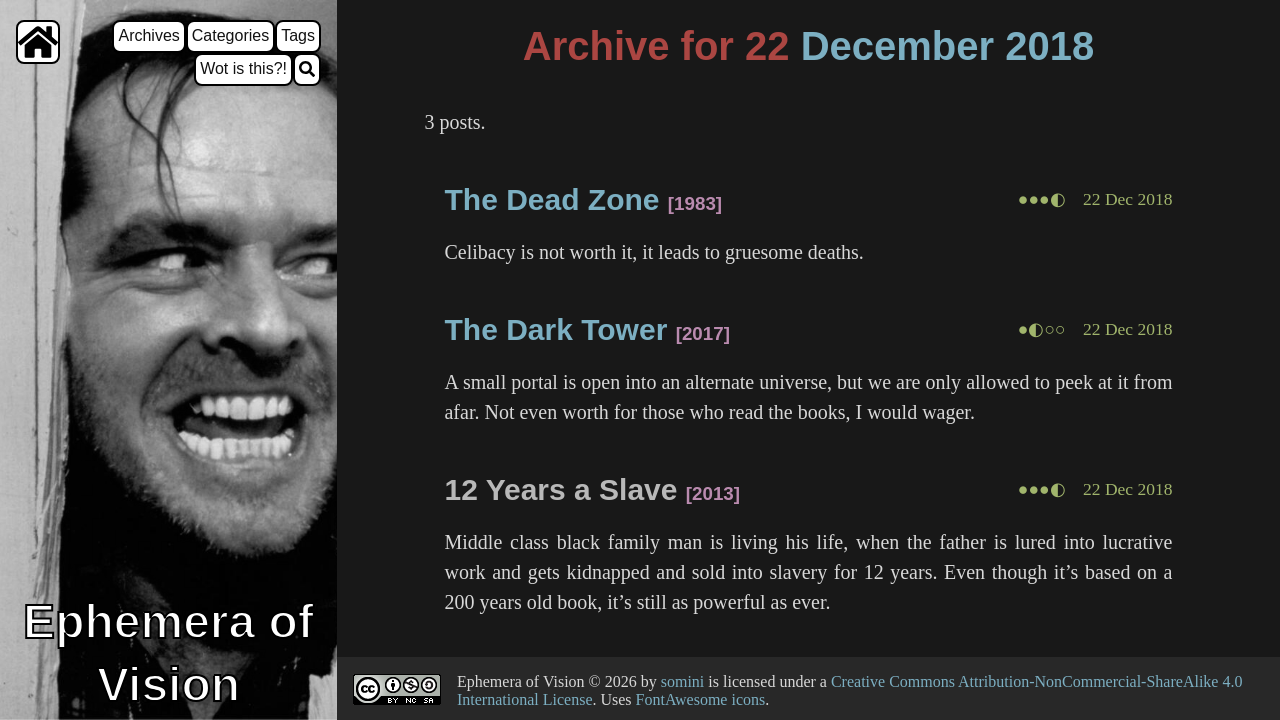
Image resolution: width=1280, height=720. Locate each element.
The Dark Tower (555, 329)
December (897, 46)
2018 (1049, 46)
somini (683, 681)
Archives (148, 35)
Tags (298, 35)
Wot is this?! (243, 68)
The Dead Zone (551, 199)
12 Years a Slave (560, 489)
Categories (230, 35)
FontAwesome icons (701, 699)
